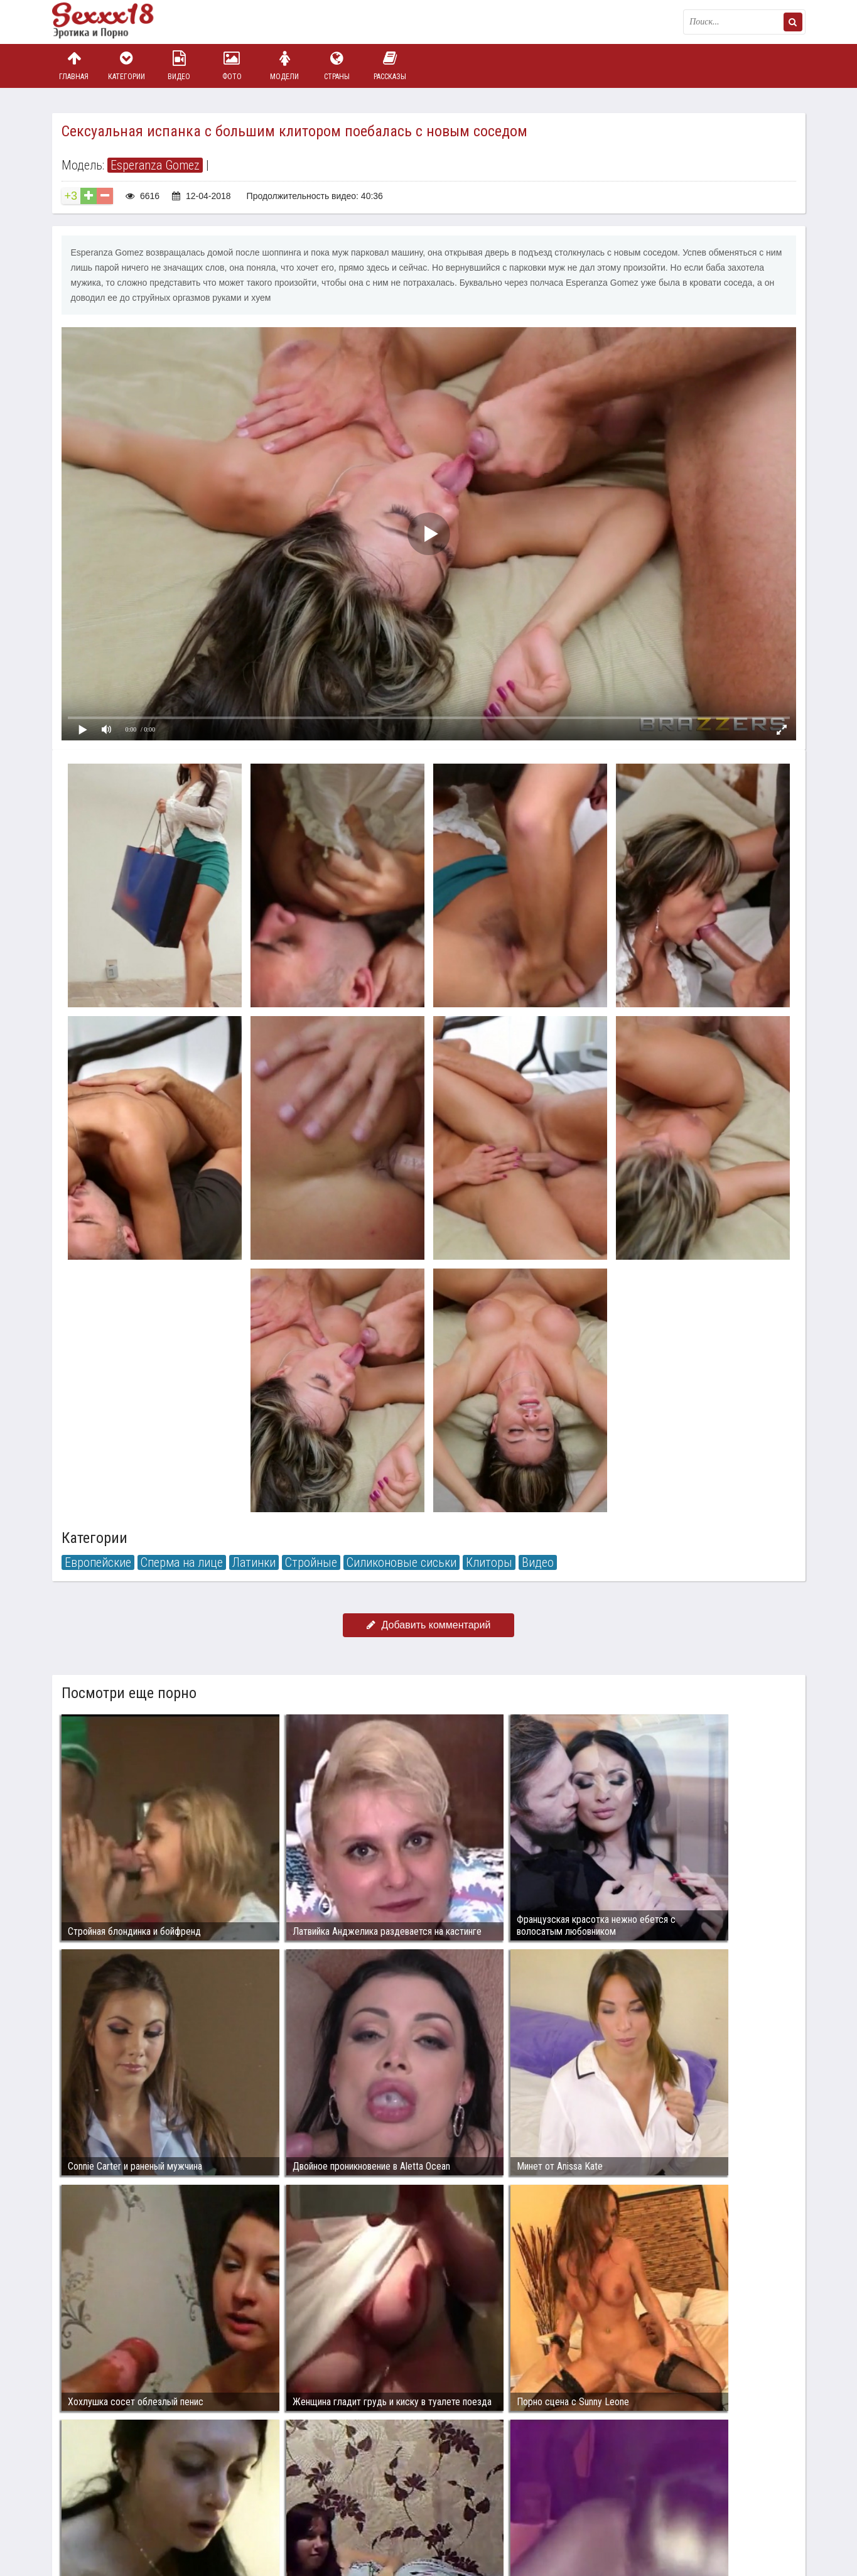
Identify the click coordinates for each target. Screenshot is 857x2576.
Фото (232, 65)
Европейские (98, 1562)
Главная (74, 65)
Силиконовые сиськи (401, 1562)
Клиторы (489, 1562)
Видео (179, 65)
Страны (337, 65)
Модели (284, 65)
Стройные (311, 1562)
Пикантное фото (115, 22)
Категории (126, 65)
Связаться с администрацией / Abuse (128, 2498)
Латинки (254, 1562)
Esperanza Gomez (155, 165)
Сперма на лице (182, 1562)
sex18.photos (185, 2508)
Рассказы (390, 65)
